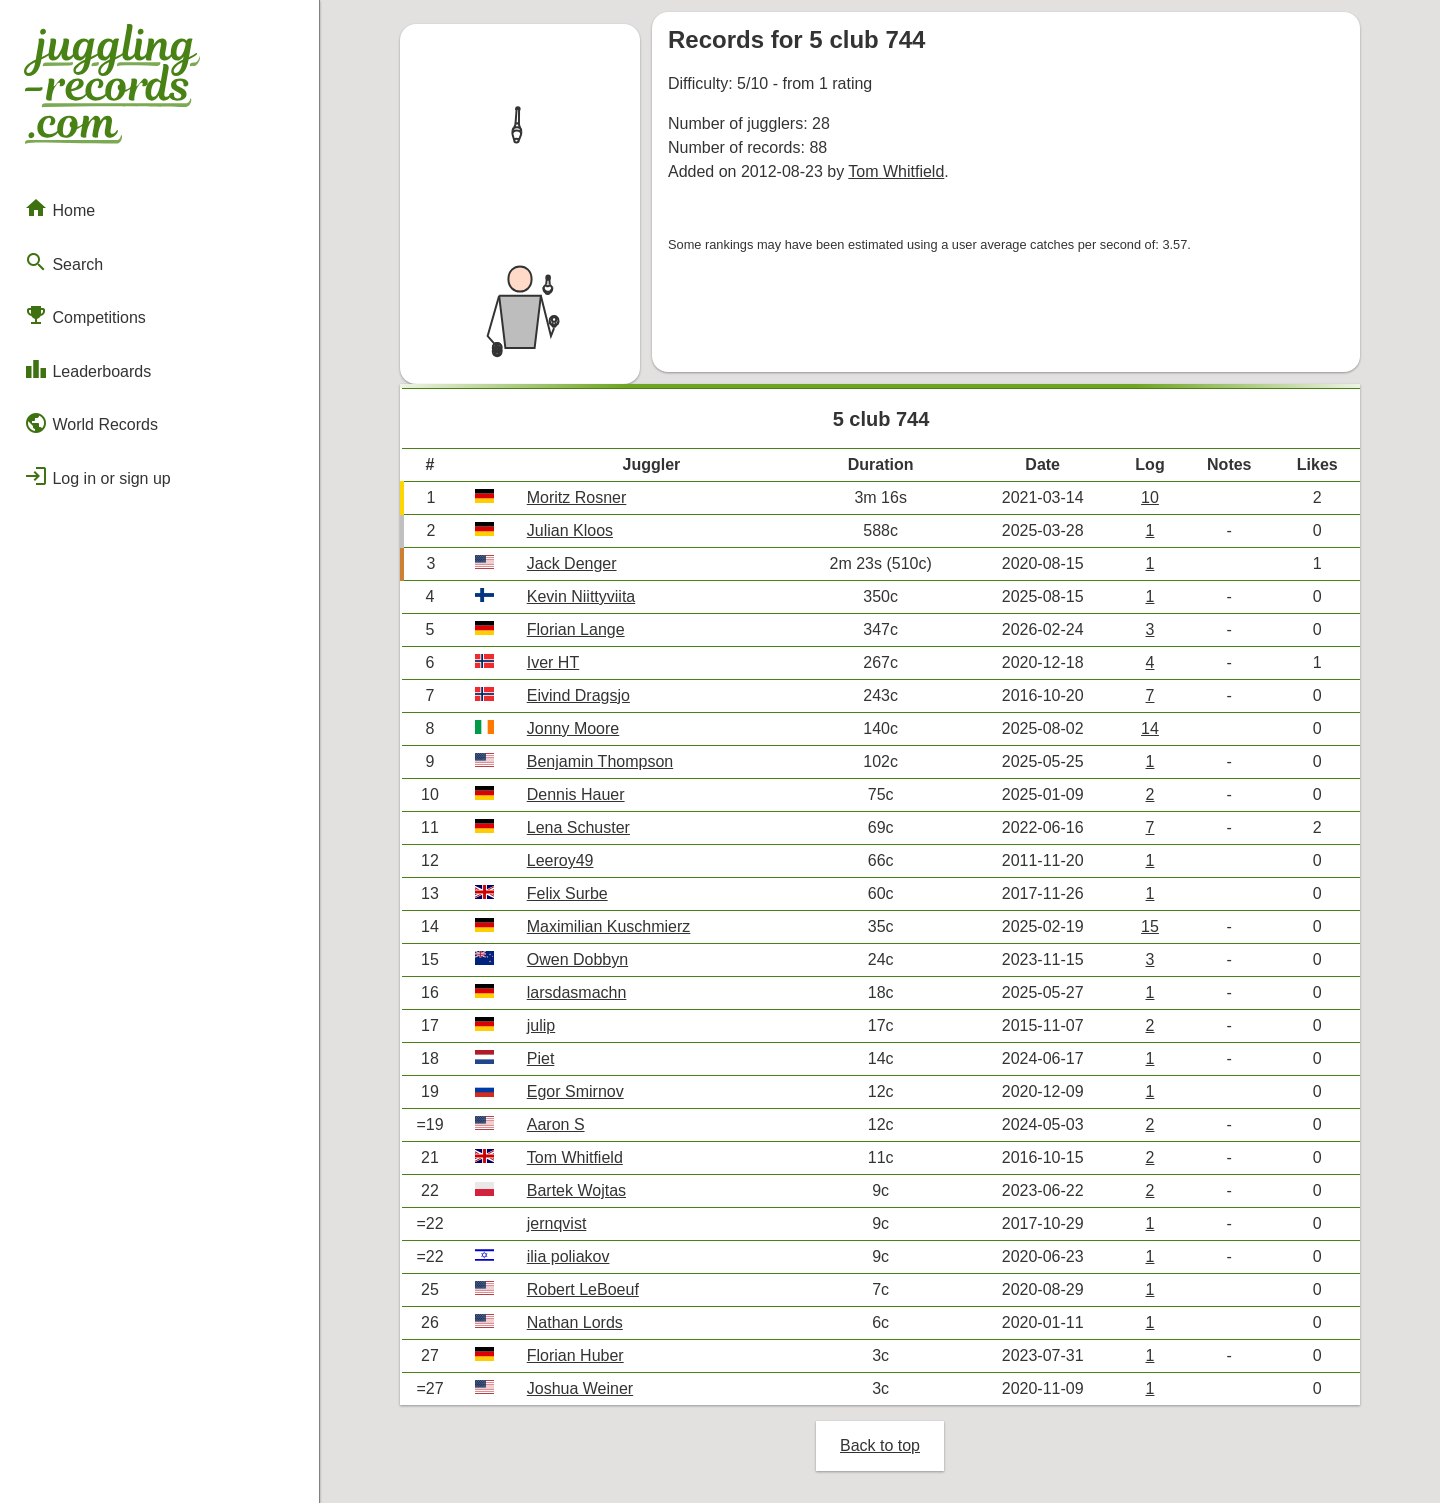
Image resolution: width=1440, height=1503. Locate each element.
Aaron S (556, 1124)
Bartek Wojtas (576, 1190)
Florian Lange (576, 629)
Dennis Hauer (576, 794)
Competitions (85, 315)
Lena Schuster (578, 827)
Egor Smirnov (575, 1091)
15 (1150, 926)
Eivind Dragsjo (578, 695)
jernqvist (557, 1223)
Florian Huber (575, 1355)
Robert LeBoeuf (583, 1289)
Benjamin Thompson (600, 761)
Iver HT (553, 662)
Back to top (880, 1445)
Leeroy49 (560, 860)
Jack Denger (572, 563)
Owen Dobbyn (577, 959)
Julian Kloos (570, 530)
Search (63, 262)
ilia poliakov (568, 1256)
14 (1150, 728)
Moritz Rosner (577, 497)
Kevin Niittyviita (581, 596)
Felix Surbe (567, 893)
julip (541, 1025)
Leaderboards (87, 369)
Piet (541, 1058)
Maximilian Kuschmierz (609, 926)
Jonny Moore (573, 728)
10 (1150, 497)
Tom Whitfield (896, 171)
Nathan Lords (575, 1322)
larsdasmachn (577, 992)
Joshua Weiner (580, 1388)
